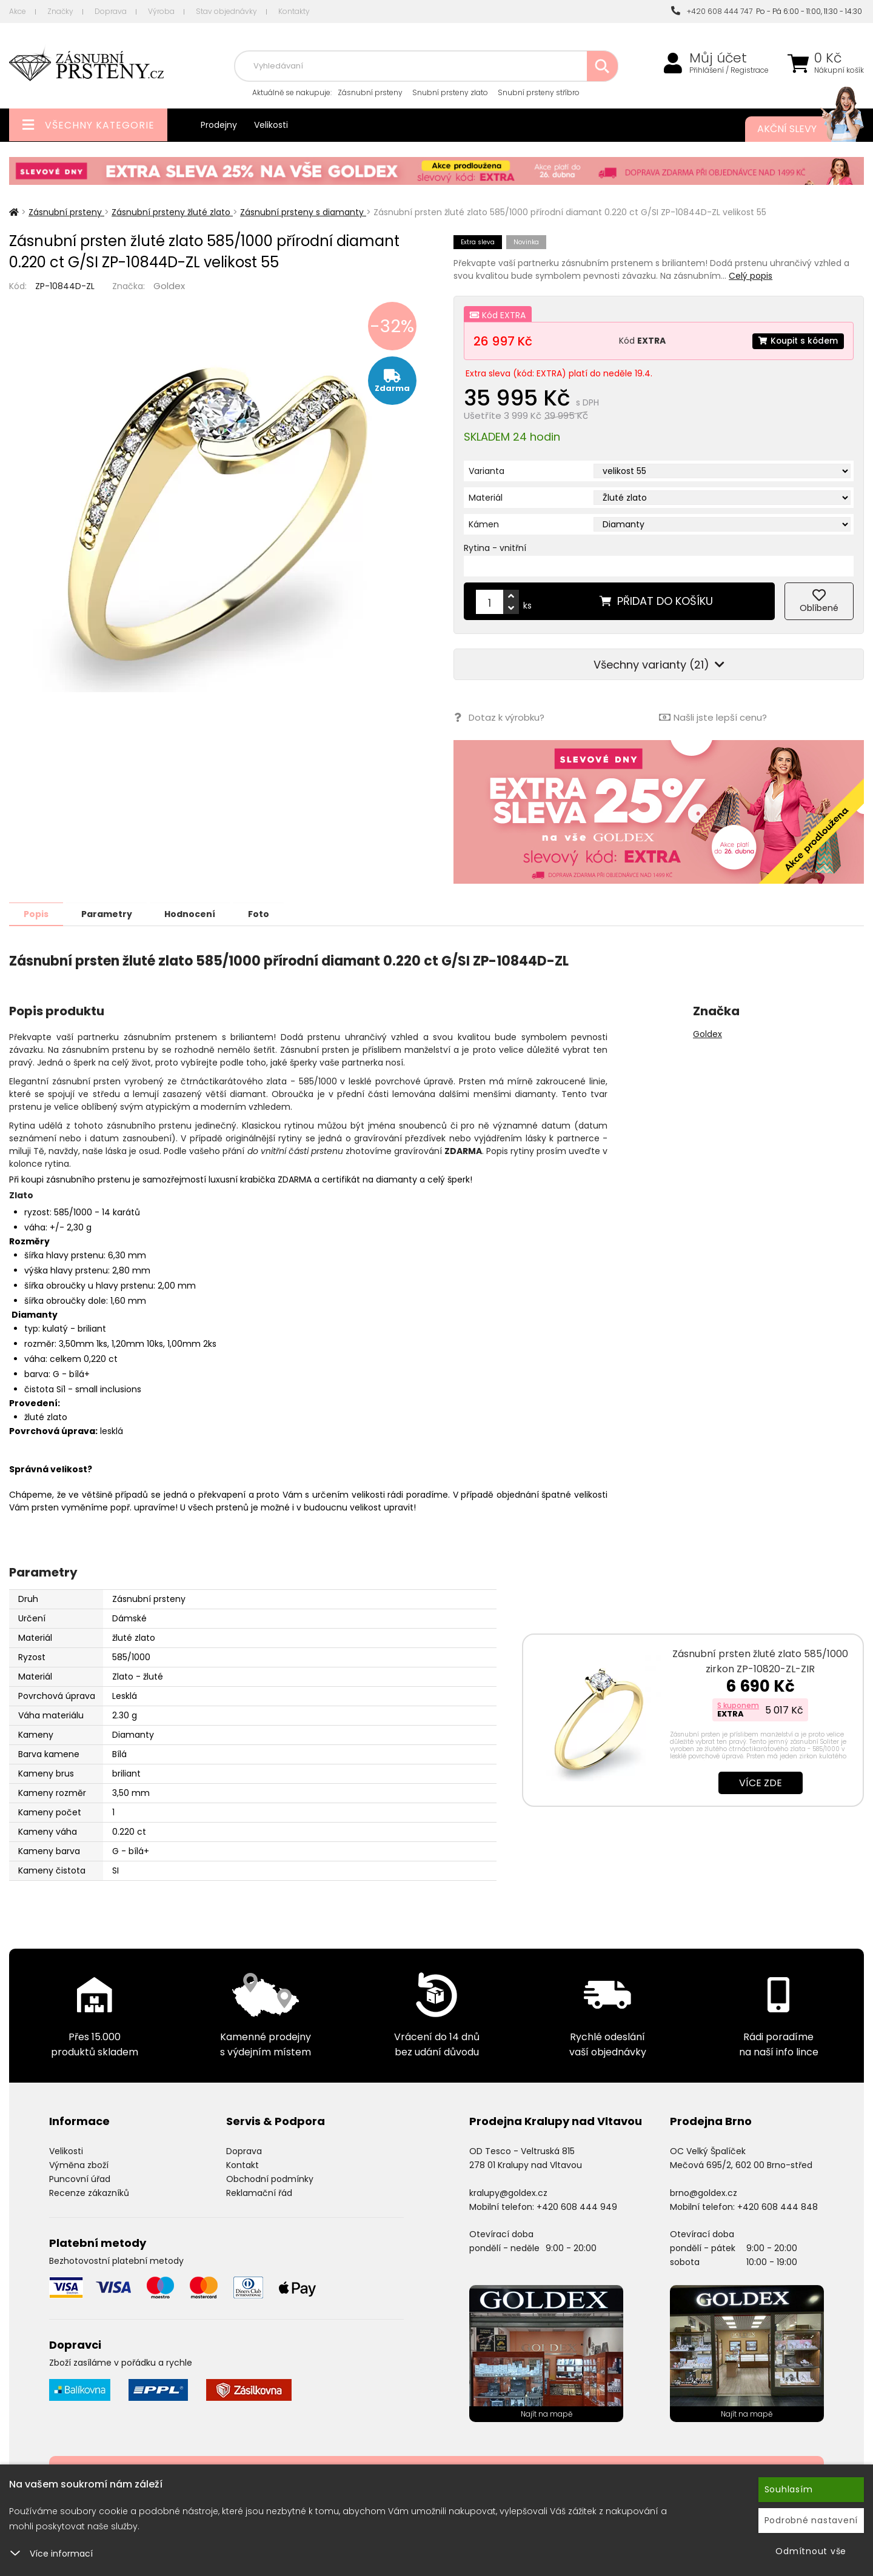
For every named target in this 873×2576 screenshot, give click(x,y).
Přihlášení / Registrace (729, 70)
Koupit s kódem (797, 341)
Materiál (486, 498)
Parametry (109, 913)
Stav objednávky (226, 11)
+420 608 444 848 (777, 2206)
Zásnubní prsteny (370, 92)
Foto (265, 913)
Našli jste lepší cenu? (713, 717)
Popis (37, 913)
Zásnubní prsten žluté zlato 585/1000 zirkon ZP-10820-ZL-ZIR (760, 1660)
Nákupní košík (839, 70)
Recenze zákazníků (89, 2192)
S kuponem (738, 1705)
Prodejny (219, 125)
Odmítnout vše (810, 2551)
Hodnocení (195, 913)
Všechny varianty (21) (659, 664)
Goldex (169, 285)
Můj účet (718, 58)
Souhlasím (788, 2489)
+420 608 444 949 (577, 2206)
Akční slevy (798, 129)
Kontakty (294, 11)
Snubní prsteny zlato (450, 92)
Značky (60, 11)
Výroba (161, 11)
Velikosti (271, 125)
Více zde (760, 1782)
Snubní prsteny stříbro (539, 92)
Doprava (111, 11)
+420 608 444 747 (711, 11)
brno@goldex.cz (703, 2192)
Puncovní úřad (79, 2178)
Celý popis (750, 276)
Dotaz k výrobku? (498, 717)
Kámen (484, 524)
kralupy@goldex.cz (508, 2192)
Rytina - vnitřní (495, 548)
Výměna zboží (79, 2164)
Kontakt (242, 2164)
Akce (17, 11)
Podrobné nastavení (811, 2520)
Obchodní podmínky (269, 2178)
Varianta (486, 471)
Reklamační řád (259, 2192)
